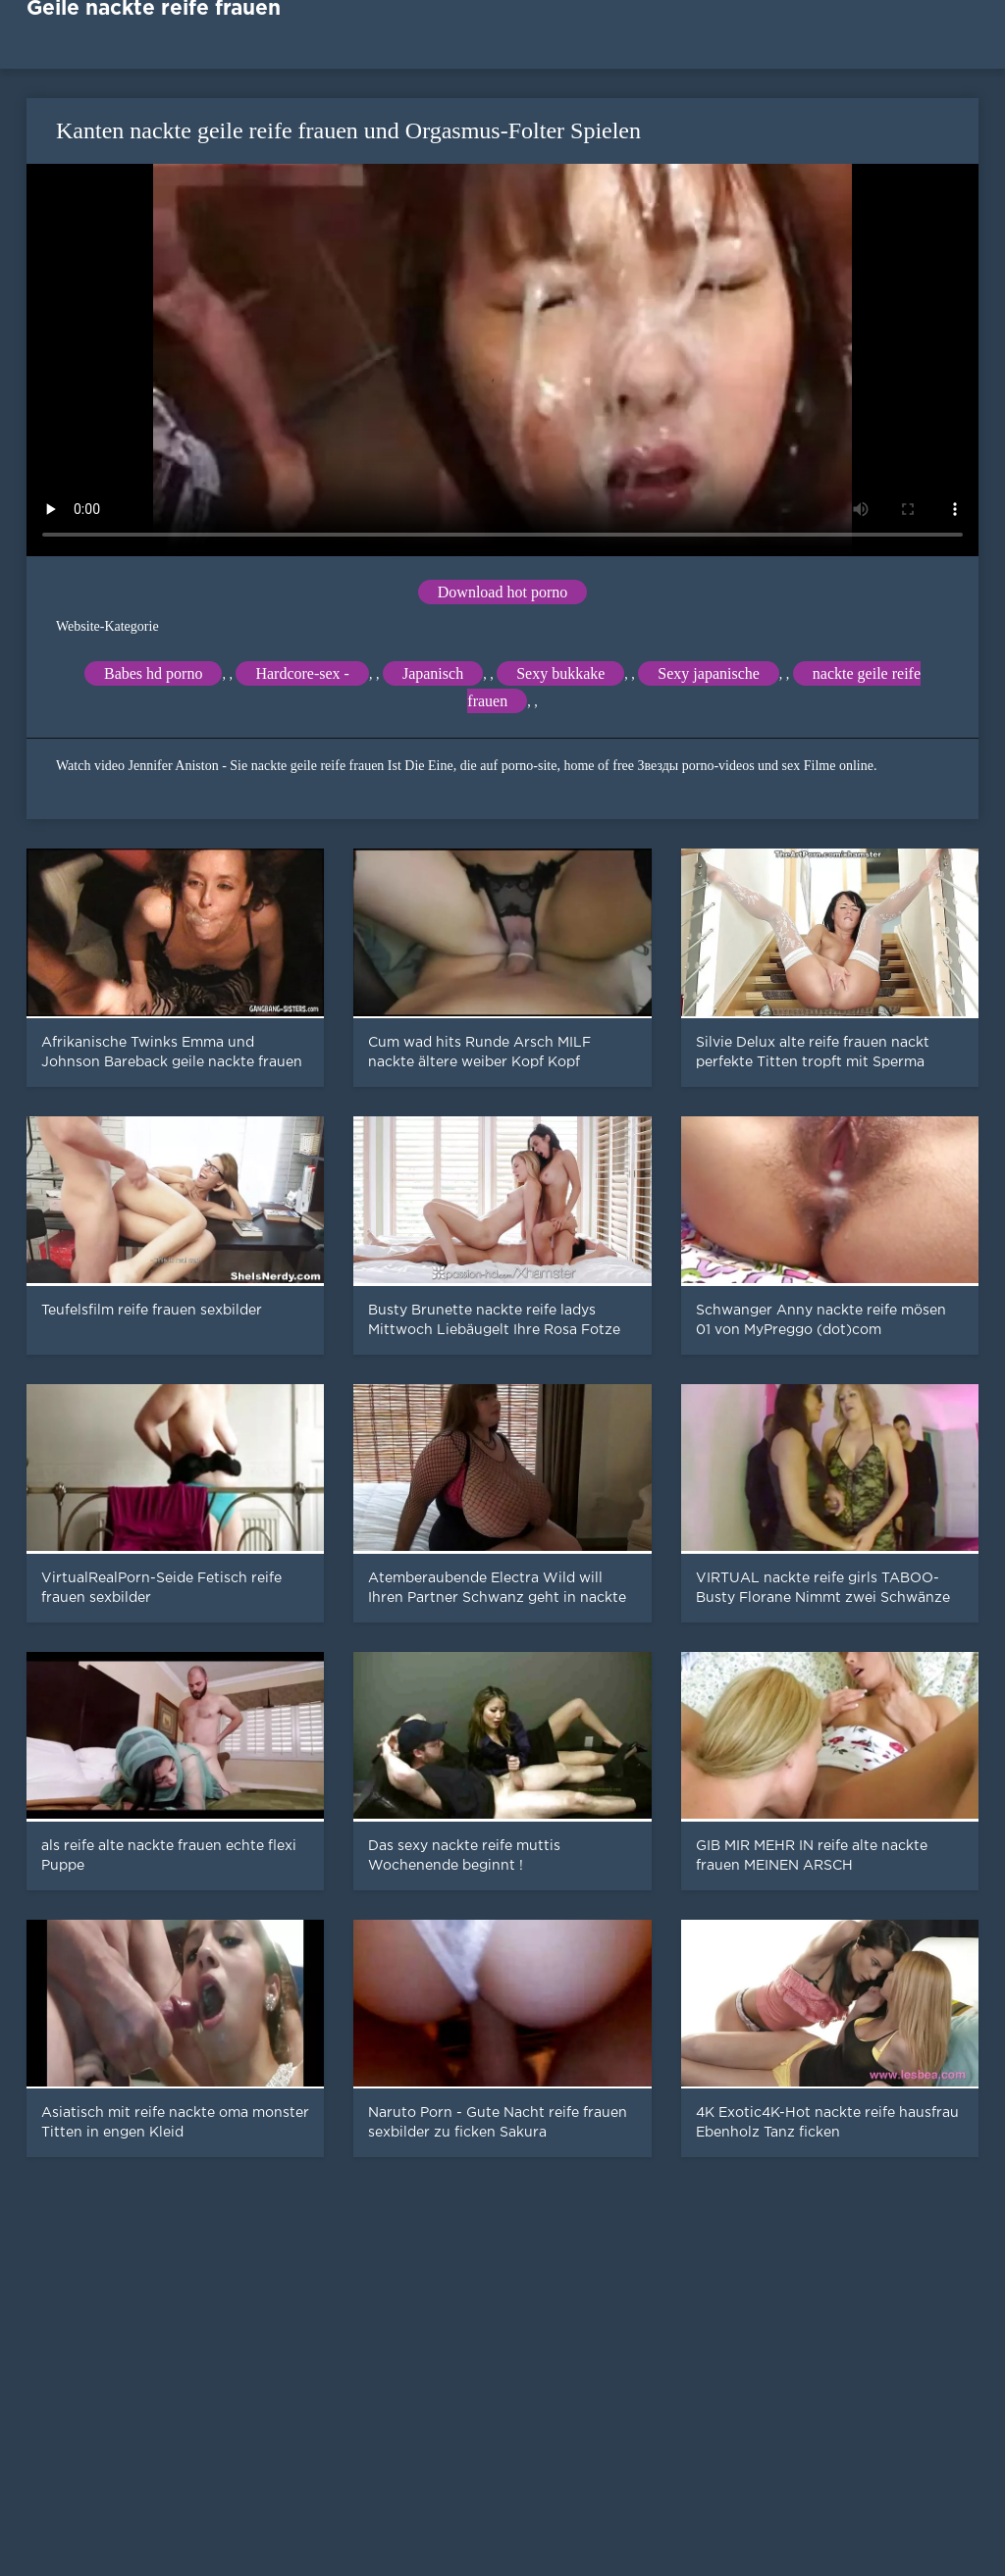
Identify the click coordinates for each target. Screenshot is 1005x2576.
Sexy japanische (709, 673)
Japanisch (432, 673)
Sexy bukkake (560, 673)
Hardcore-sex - (302, 673)
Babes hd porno (153, 673)
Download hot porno (502, 592)
